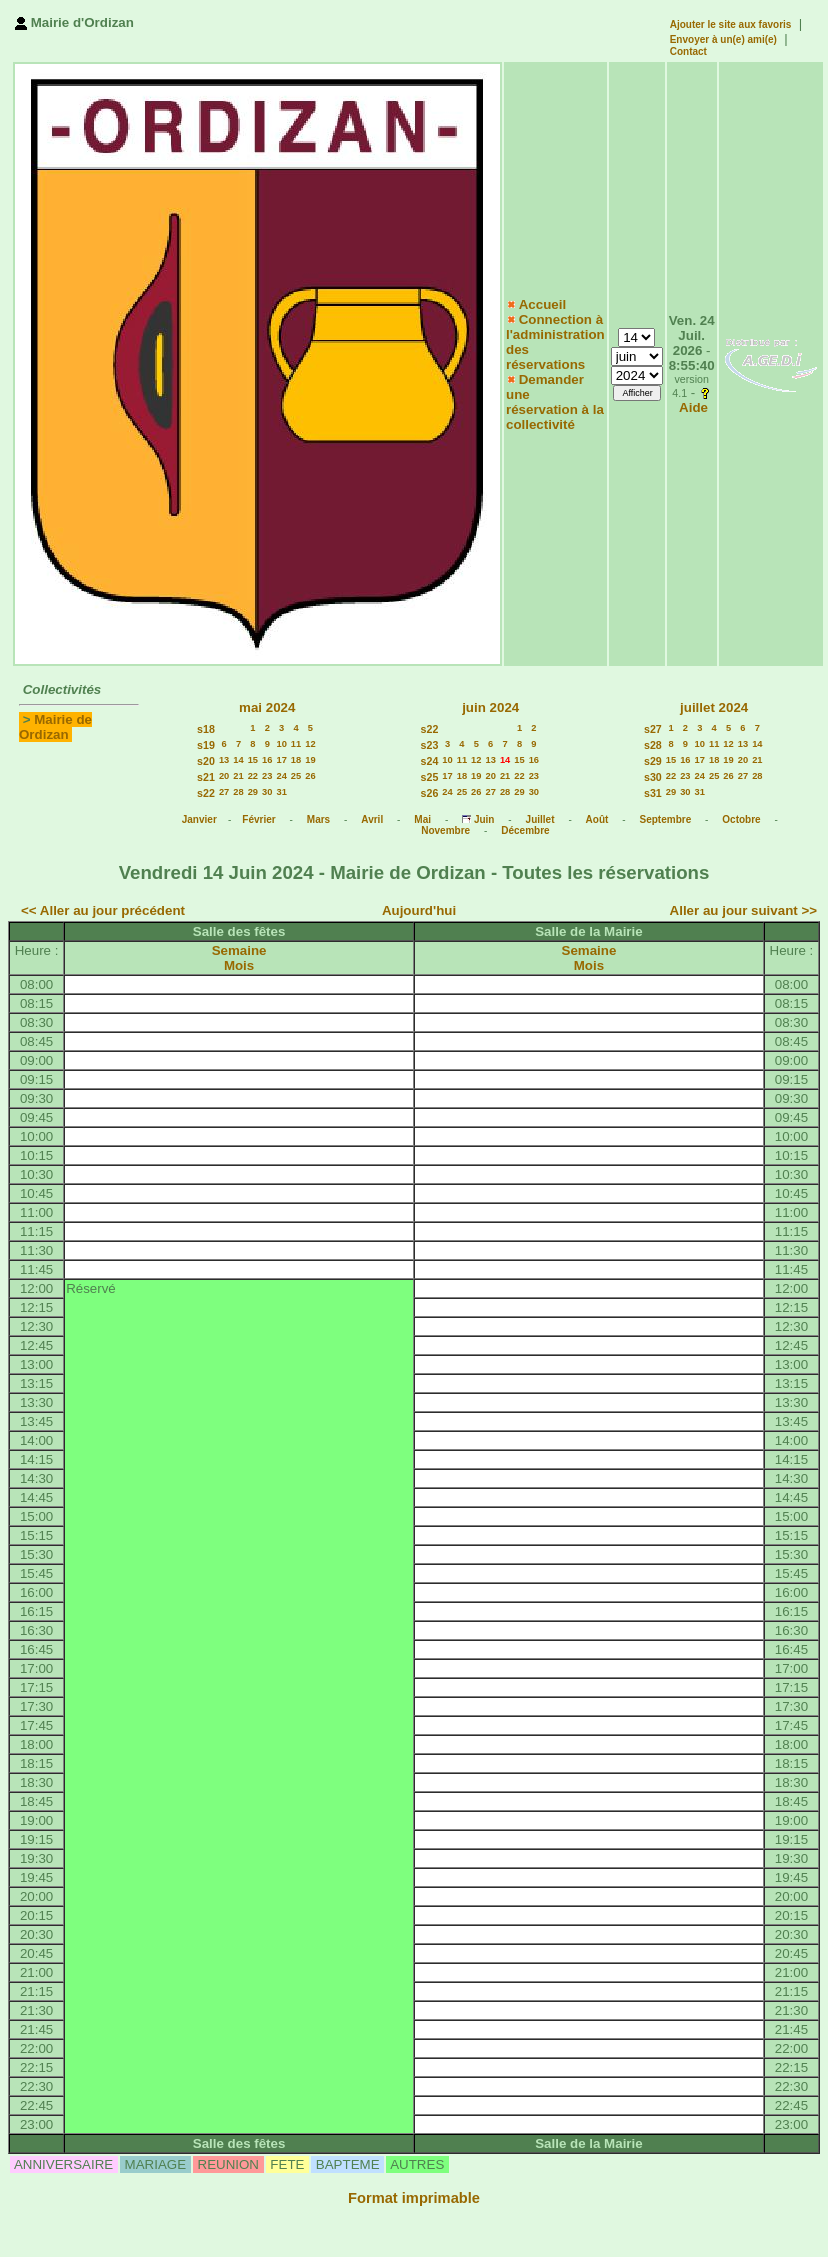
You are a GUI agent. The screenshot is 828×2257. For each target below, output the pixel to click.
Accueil (542, 304)
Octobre (741, 819)
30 (267, 792)
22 (253, 776)
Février (258, 819)
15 (253, 760)
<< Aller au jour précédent (103, 910)
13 (224, 760)
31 (281, 792)
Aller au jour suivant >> (743, 910)
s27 (653, 729)
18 (296, 760)
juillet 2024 (714, 707)
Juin (484, 819)
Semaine (239, 950)
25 (296, 776)
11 (296, 744)
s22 (206, 793)
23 (267, 776)
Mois (239, 965)
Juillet (540, 819)
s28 (653, 745)
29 (253, 792)
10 (281, 744)
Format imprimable (414, 2198)
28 (238, 792)
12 (310, 744)
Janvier (199, 819)
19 (310, 760)
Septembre (666, 819)
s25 (430, 777)
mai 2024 (267, 707)
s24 (430, 761)
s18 (206, 729)
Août (597, 819)
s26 (430, 793)
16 (267, 760)
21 (238, 776)
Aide (693, 407)
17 (281, 760)
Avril (372, 819)
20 (224, 776)
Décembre (525, 830)
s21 (206, 777)
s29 (653, 761)
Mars (318, 819)
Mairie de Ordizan (55, 727)
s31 (653, 793)
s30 (653, 777)
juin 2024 (490, 707)
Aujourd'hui (419, 910)
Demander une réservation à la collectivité (555, 402)
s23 (430, 745)
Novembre (445, 830)
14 (238, 760)
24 (281, 776)
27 (224, 792)
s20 (206, 761)
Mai (422, 819)
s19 (206, 745)
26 (310, 776)
